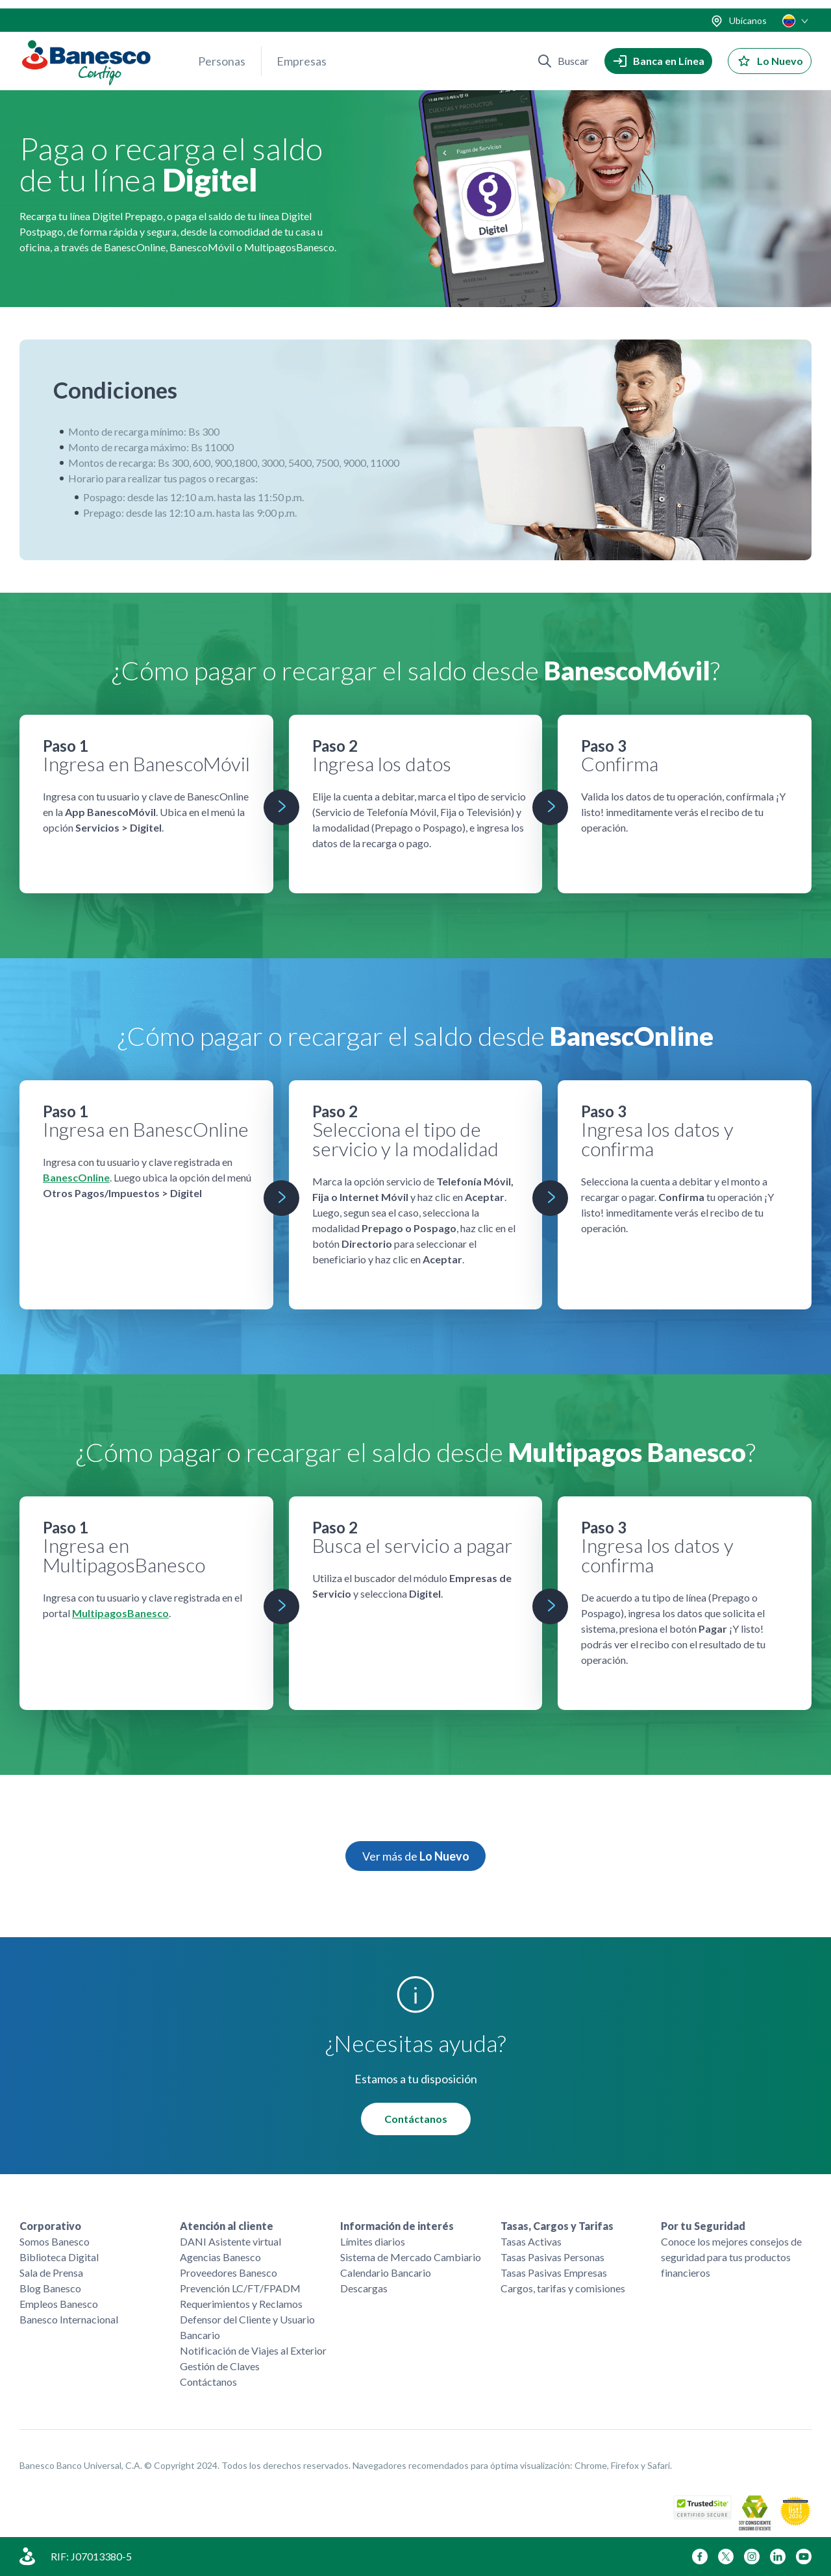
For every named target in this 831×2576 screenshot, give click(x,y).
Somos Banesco (54, 2241)
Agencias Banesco (220, 2257)
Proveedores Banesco (228, 2272)
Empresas (302, 52)
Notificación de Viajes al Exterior (253, 2350)
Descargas (364, 2288)
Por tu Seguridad (703, 2226)
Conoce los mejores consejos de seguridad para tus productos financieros (731, 2257)
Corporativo (50, 2226)
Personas (221, 52)
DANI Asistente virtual (230, 2241)
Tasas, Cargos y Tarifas (557, 2226)
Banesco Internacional (68, 2319)
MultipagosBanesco (120, 1613)
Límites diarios (372, 2241)
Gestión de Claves (220, 2366)
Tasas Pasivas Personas (552, 2257)
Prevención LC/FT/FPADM (240, 2288)
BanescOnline (76, 1178)
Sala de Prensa (51, 2272)
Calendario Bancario (385, 2272)
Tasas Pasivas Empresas (554, 2272)
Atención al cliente (226, 2226)
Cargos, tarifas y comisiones (563, 2288)
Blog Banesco (50, 2288)
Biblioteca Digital (59, 2257)
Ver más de (415, 1857)
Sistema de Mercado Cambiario (410, 2257)
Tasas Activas (531, 2241)
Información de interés (397, 2226)
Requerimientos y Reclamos (241, 2303)
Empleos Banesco (58, 2303)
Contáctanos (415, 2119)
